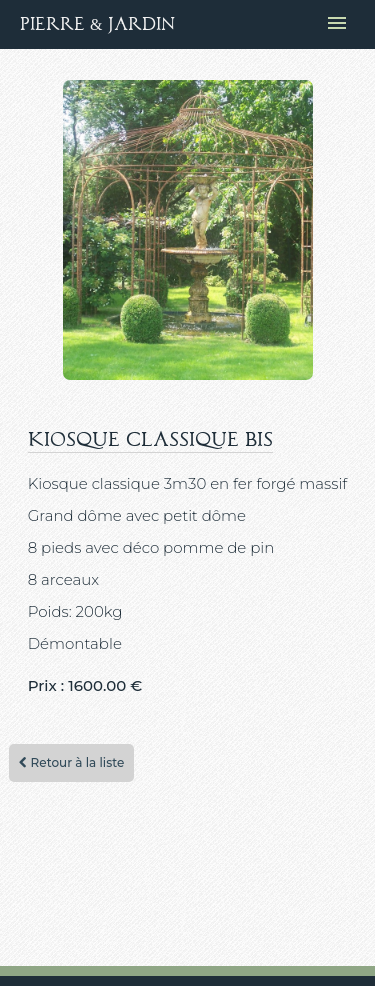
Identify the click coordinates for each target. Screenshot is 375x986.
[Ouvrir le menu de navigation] (337, 24)
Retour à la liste (71, 762)
